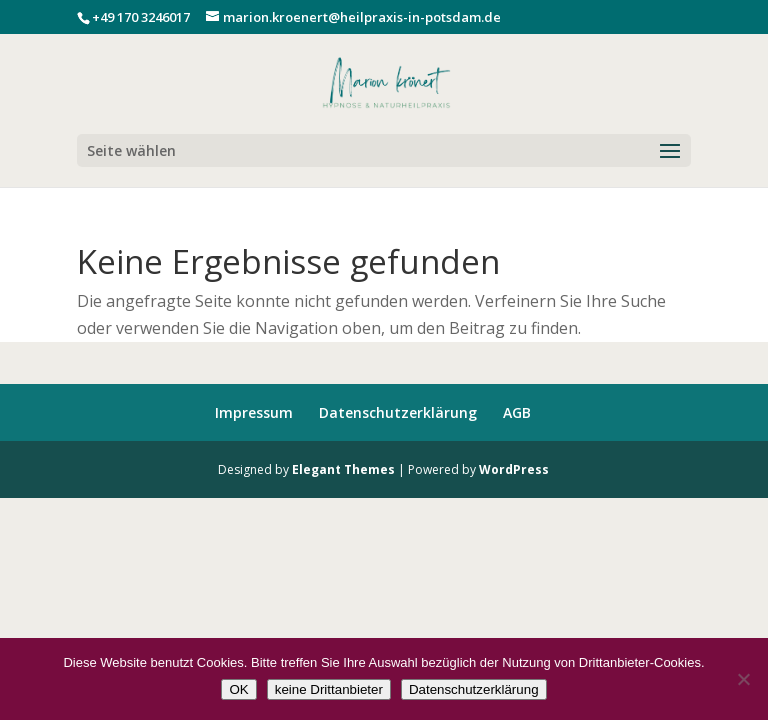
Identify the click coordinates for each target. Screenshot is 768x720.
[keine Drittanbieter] (743, 679)
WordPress (514, 469)
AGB (517, 412)
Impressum (254, 412)
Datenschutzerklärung (398, 412)
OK (238, 689)
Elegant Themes (343, 469)
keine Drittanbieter (329, 689)
